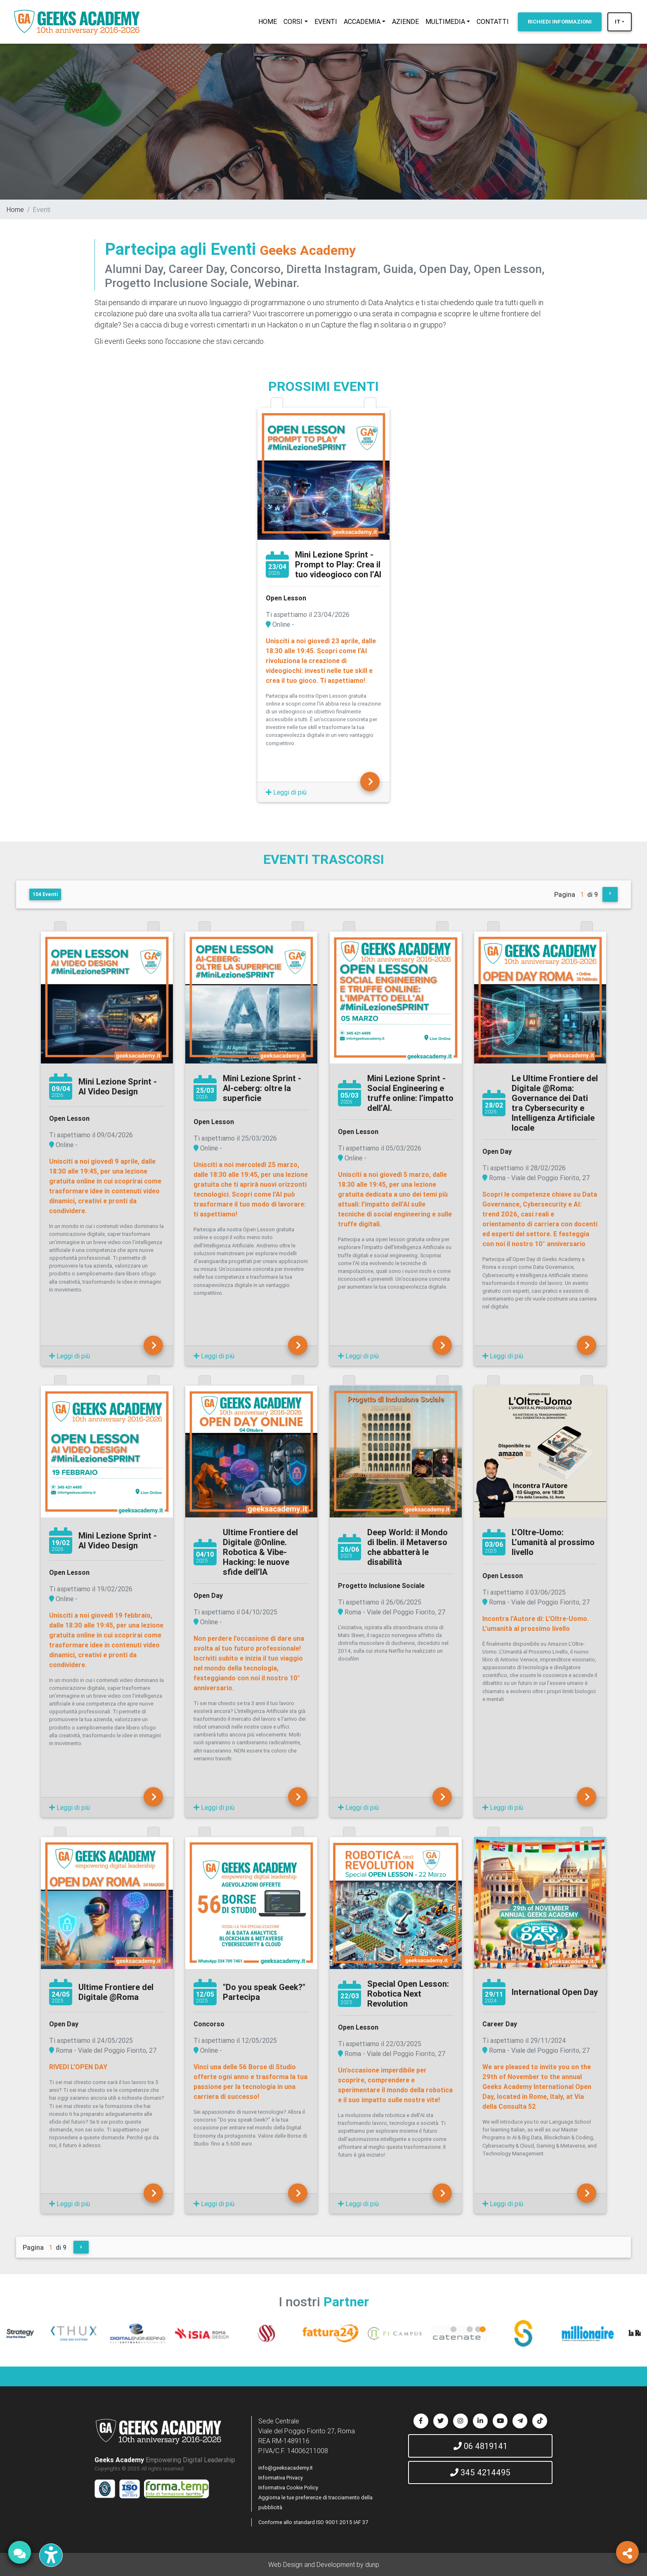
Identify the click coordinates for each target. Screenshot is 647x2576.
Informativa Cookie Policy (288, 2487)
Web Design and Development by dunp (323, 2564)
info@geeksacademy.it (285, 2467)
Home (15, 209)
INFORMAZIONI (560, 21)
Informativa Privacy (280, 2477)
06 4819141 (480, 2446)
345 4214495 (480, 2472)
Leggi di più (286, 792)
